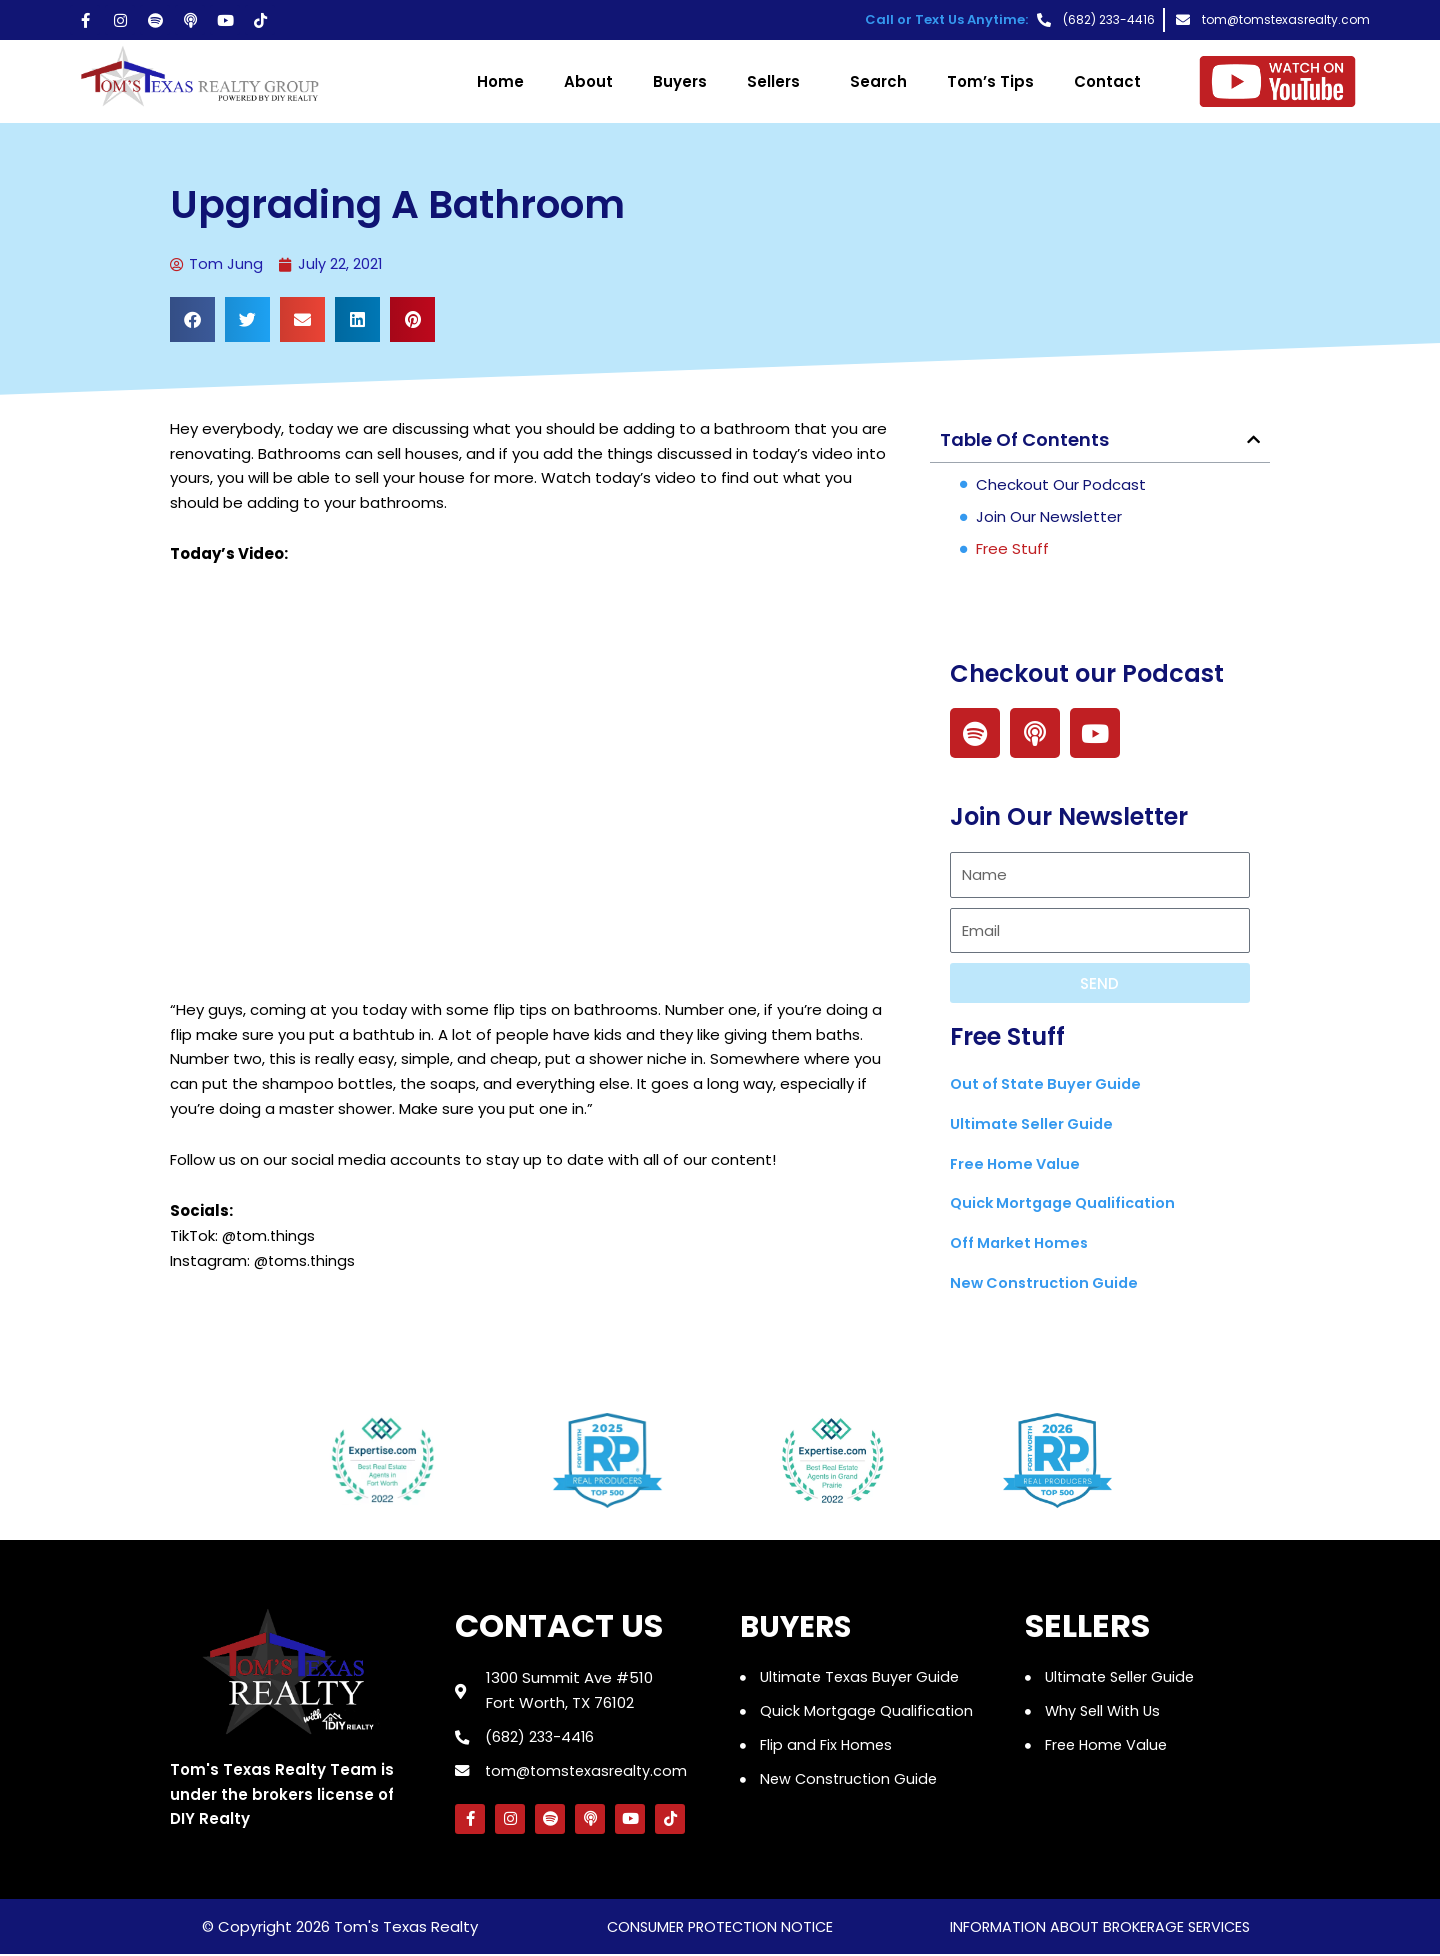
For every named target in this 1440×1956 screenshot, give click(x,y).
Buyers (680, 81)
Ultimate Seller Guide (1034, 1124)
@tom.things (270, 1236)
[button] (192, 320)
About (588, 81)
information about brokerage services (1099, 1928)
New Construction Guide (1047, 1283)
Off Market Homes (1022, 1243)
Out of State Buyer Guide (1050, 1084)
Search (878, 81)
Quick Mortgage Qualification (1068, 1203)
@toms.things (306, 1260)
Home (500, 81)
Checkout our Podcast (1061, 485)
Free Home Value (1017, 1163)
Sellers (778, 81)
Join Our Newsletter (1049, 517)
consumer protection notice (720, 1928)
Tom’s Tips (990, 81)
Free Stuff (1012, 549)
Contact (1107, 81)
